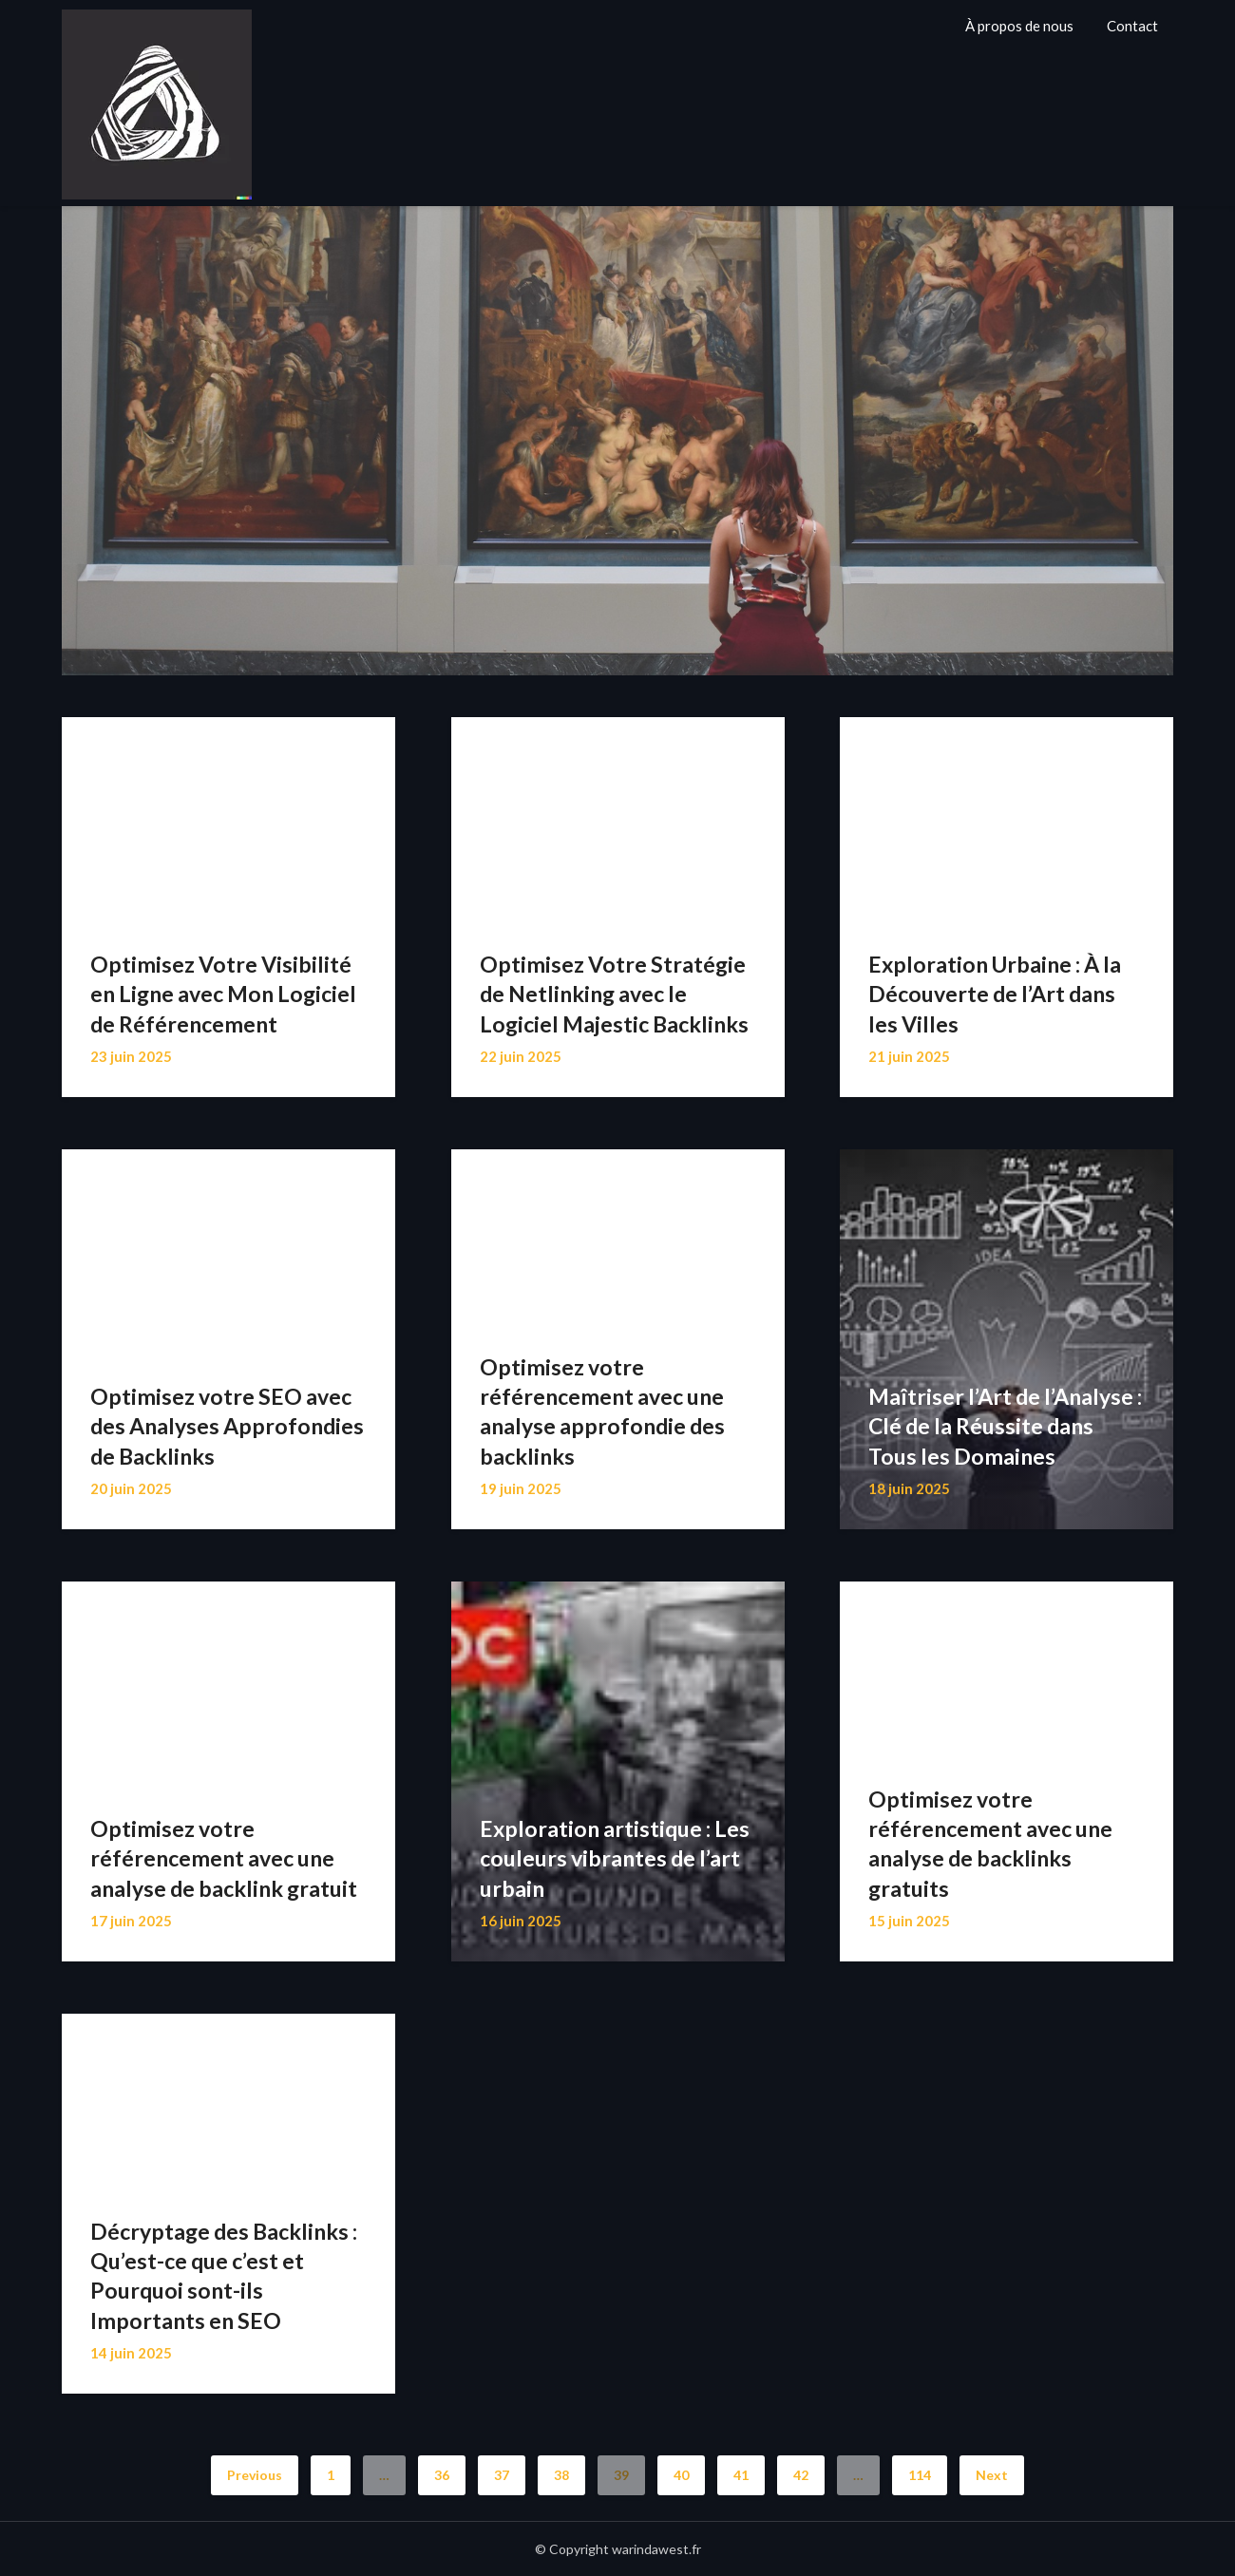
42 (800, 2475)
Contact (1132, 25)
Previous (254, 2475)
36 (441, 2475)
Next (992, 2475)
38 (561, 2475)
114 (919, 2475)
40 (681, 2475)
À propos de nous (1019, 25)
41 (741, 2475)
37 (501, 2475)
